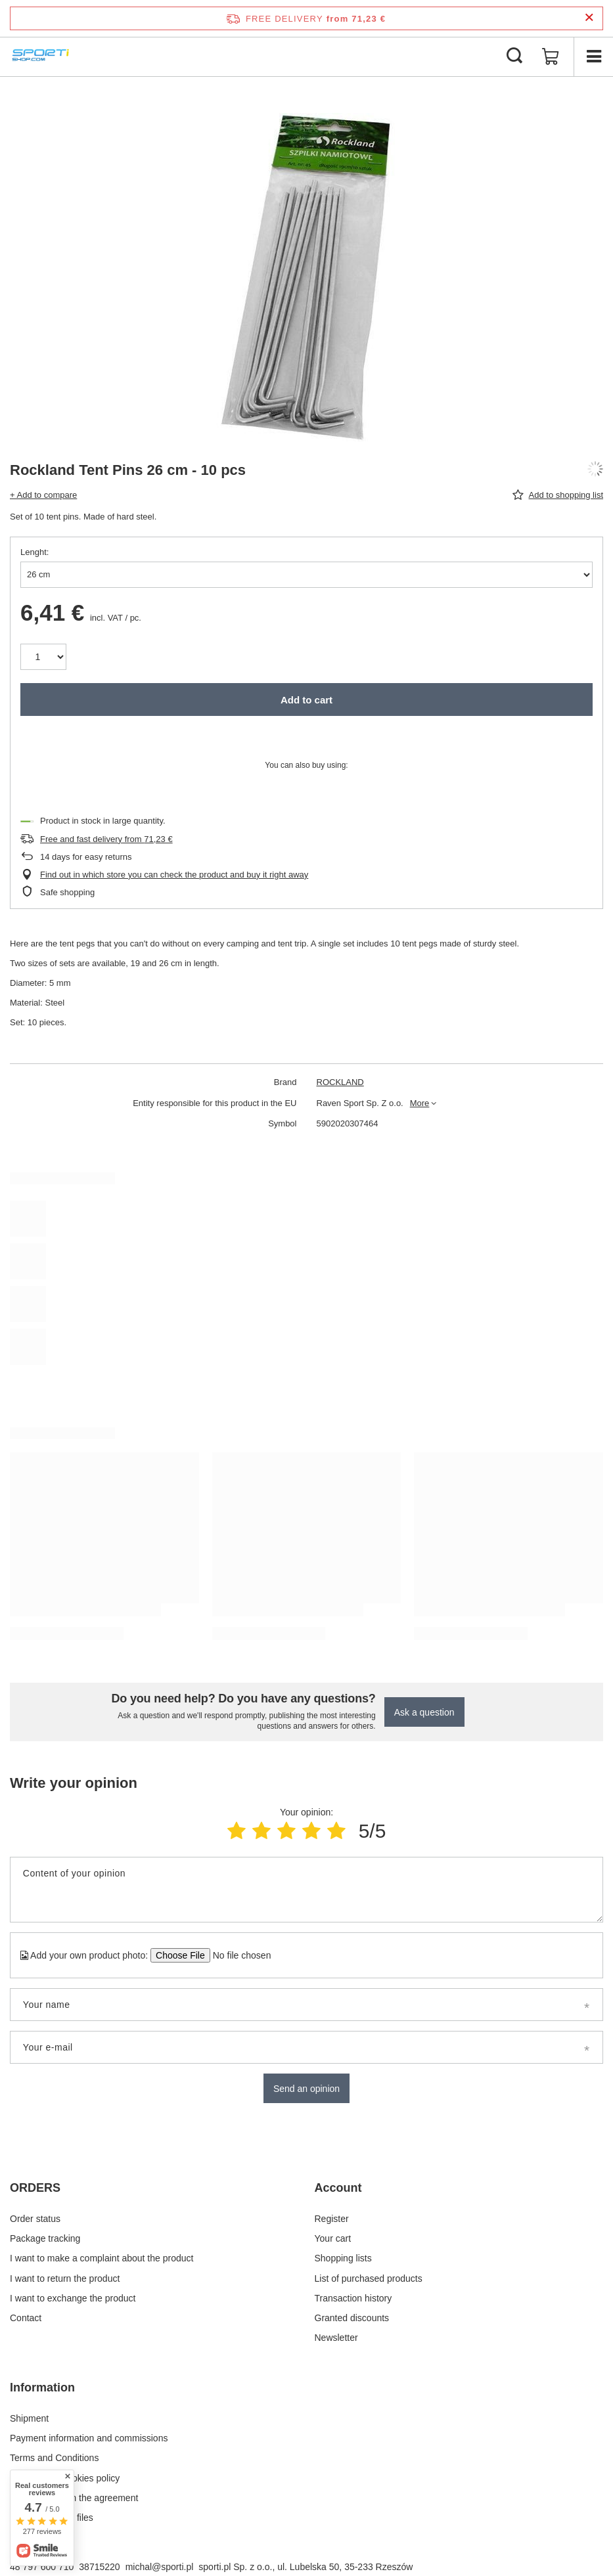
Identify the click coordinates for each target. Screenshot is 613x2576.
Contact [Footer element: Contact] (25, 2318)
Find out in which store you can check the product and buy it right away (174, 874)
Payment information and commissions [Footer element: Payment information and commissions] (89, 2438)
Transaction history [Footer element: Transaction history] (353, 2298)
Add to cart (306, 699)
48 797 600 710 (42, 2567)
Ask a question (424, 1712)
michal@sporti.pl (159, 2567)
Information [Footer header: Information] (42, 2387)
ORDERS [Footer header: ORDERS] (35, 2187)
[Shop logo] (42, 56)
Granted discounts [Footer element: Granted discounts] (352, 2318)
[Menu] (593, 56)
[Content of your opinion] (306, 1889)
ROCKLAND (340, 1082)
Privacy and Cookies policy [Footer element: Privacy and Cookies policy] (65, 2478)
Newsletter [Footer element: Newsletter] (336, 2337)
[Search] (514, 56)
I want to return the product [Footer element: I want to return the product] (65, 2278)
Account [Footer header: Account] (338, 2187)
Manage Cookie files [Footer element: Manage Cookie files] (51, 2517)
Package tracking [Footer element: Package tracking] (45, 2238)
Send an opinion (306, 2088)
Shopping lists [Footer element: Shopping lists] (343, 2258)
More (420, 1103)
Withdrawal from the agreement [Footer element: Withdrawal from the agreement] (74, 2498)
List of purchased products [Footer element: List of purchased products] (368, 2278)
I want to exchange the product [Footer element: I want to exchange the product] (72, 2298)
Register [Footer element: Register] (332, 2218)
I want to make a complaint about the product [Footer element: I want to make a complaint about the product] (101, 2258)
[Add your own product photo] (237, 1955)
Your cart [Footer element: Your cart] (333, 2238)
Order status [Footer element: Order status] (35, 2218)
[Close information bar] (589, 18)
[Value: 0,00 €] (550, 56)
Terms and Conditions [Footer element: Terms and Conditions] (54, 2458)
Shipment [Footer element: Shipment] (29, 2418)
